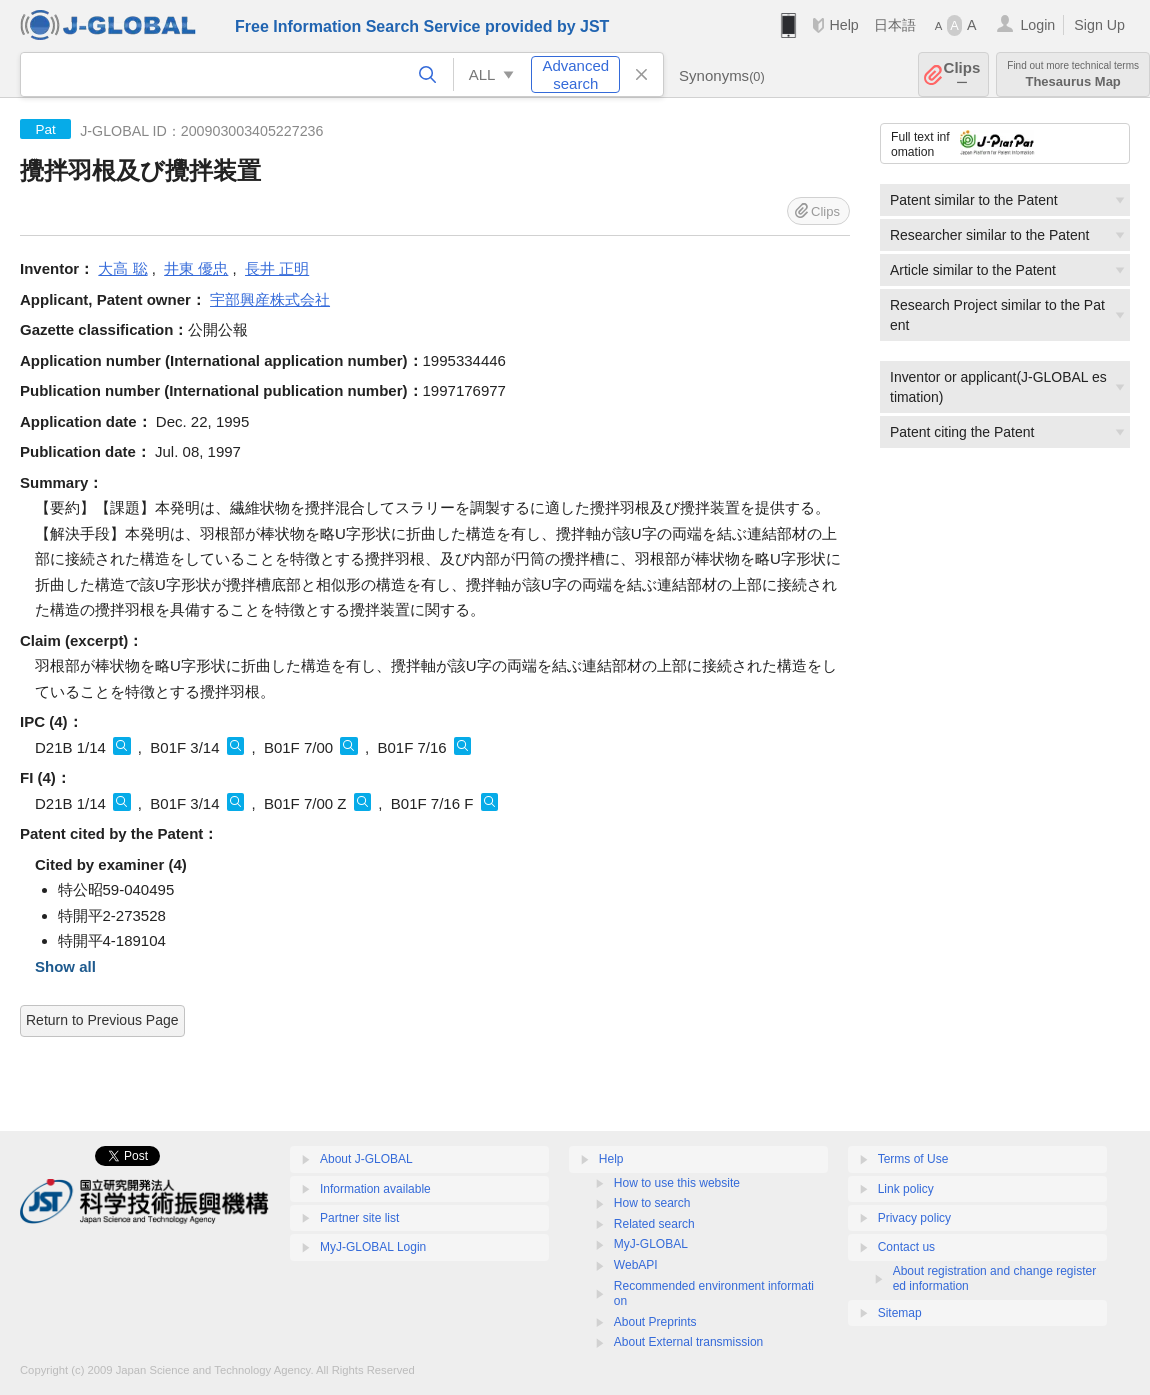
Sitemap (900, 1313)
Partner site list (359, 1218)
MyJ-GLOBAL (651, 1244)
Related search (654, 1224)
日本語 (895, 25)
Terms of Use (913, 1159)
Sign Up (1099, 25)
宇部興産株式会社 (270, 299)
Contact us (906, 1247)
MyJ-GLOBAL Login (373, 1247)
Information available (375, 1189)
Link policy (906, 1189)
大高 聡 (122, 268)
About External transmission (688, 1342)
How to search (652, 1203)
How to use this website (677, 1183)
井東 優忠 (196, 268)
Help (843, 25)
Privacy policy (914, 1218)
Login (1037, 25)
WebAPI (636, 1265)
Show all (65, 966)
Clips (962, 74)
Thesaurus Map (1073, 74)
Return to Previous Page (102, 1020)
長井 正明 (277, 268)
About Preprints (655, 1322)
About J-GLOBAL (366, 1159)
